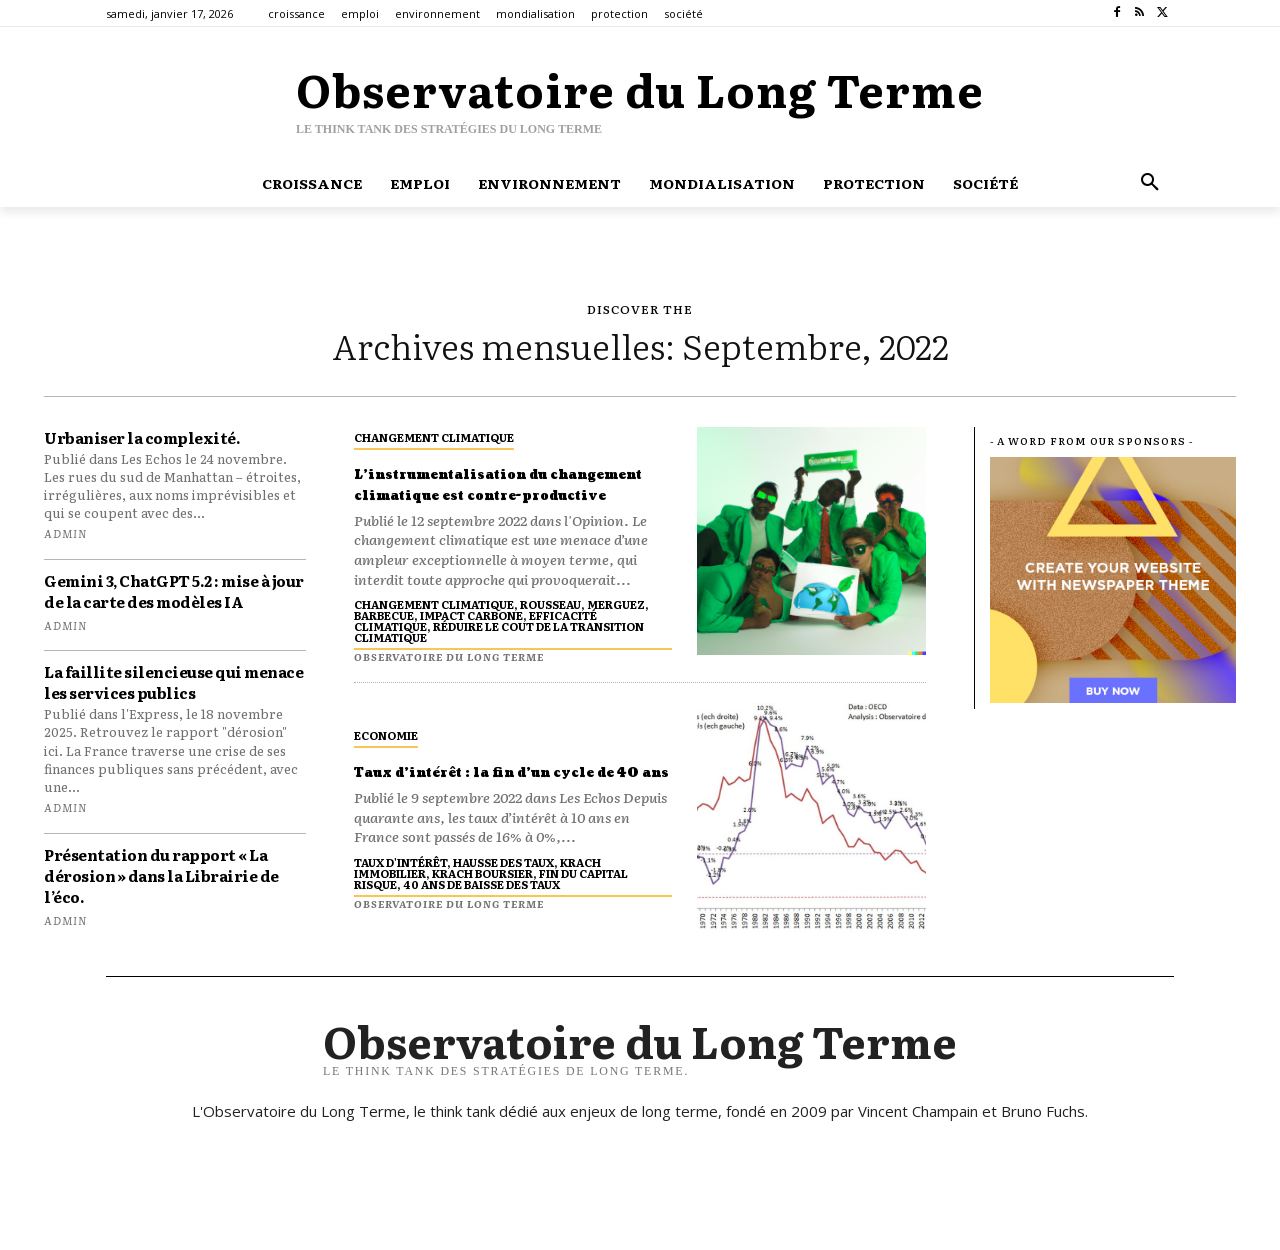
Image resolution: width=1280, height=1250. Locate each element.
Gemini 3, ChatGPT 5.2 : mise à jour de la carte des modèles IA (174, 591)
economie (386, 746)
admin (65, 533)
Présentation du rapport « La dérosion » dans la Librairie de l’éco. (161, 875)
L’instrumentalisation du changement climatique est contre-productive (504, 495)
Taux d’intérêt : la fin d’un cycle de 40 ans (496, 793)
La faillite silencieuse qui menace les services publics (173, 682)
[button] (1150, 183)
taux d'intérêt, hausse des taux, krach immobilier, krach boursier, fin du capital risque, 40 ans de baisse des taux (491, 905)
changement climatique (434, 437)
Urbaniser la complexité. (142, 437)
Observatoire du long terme (449, 678)
